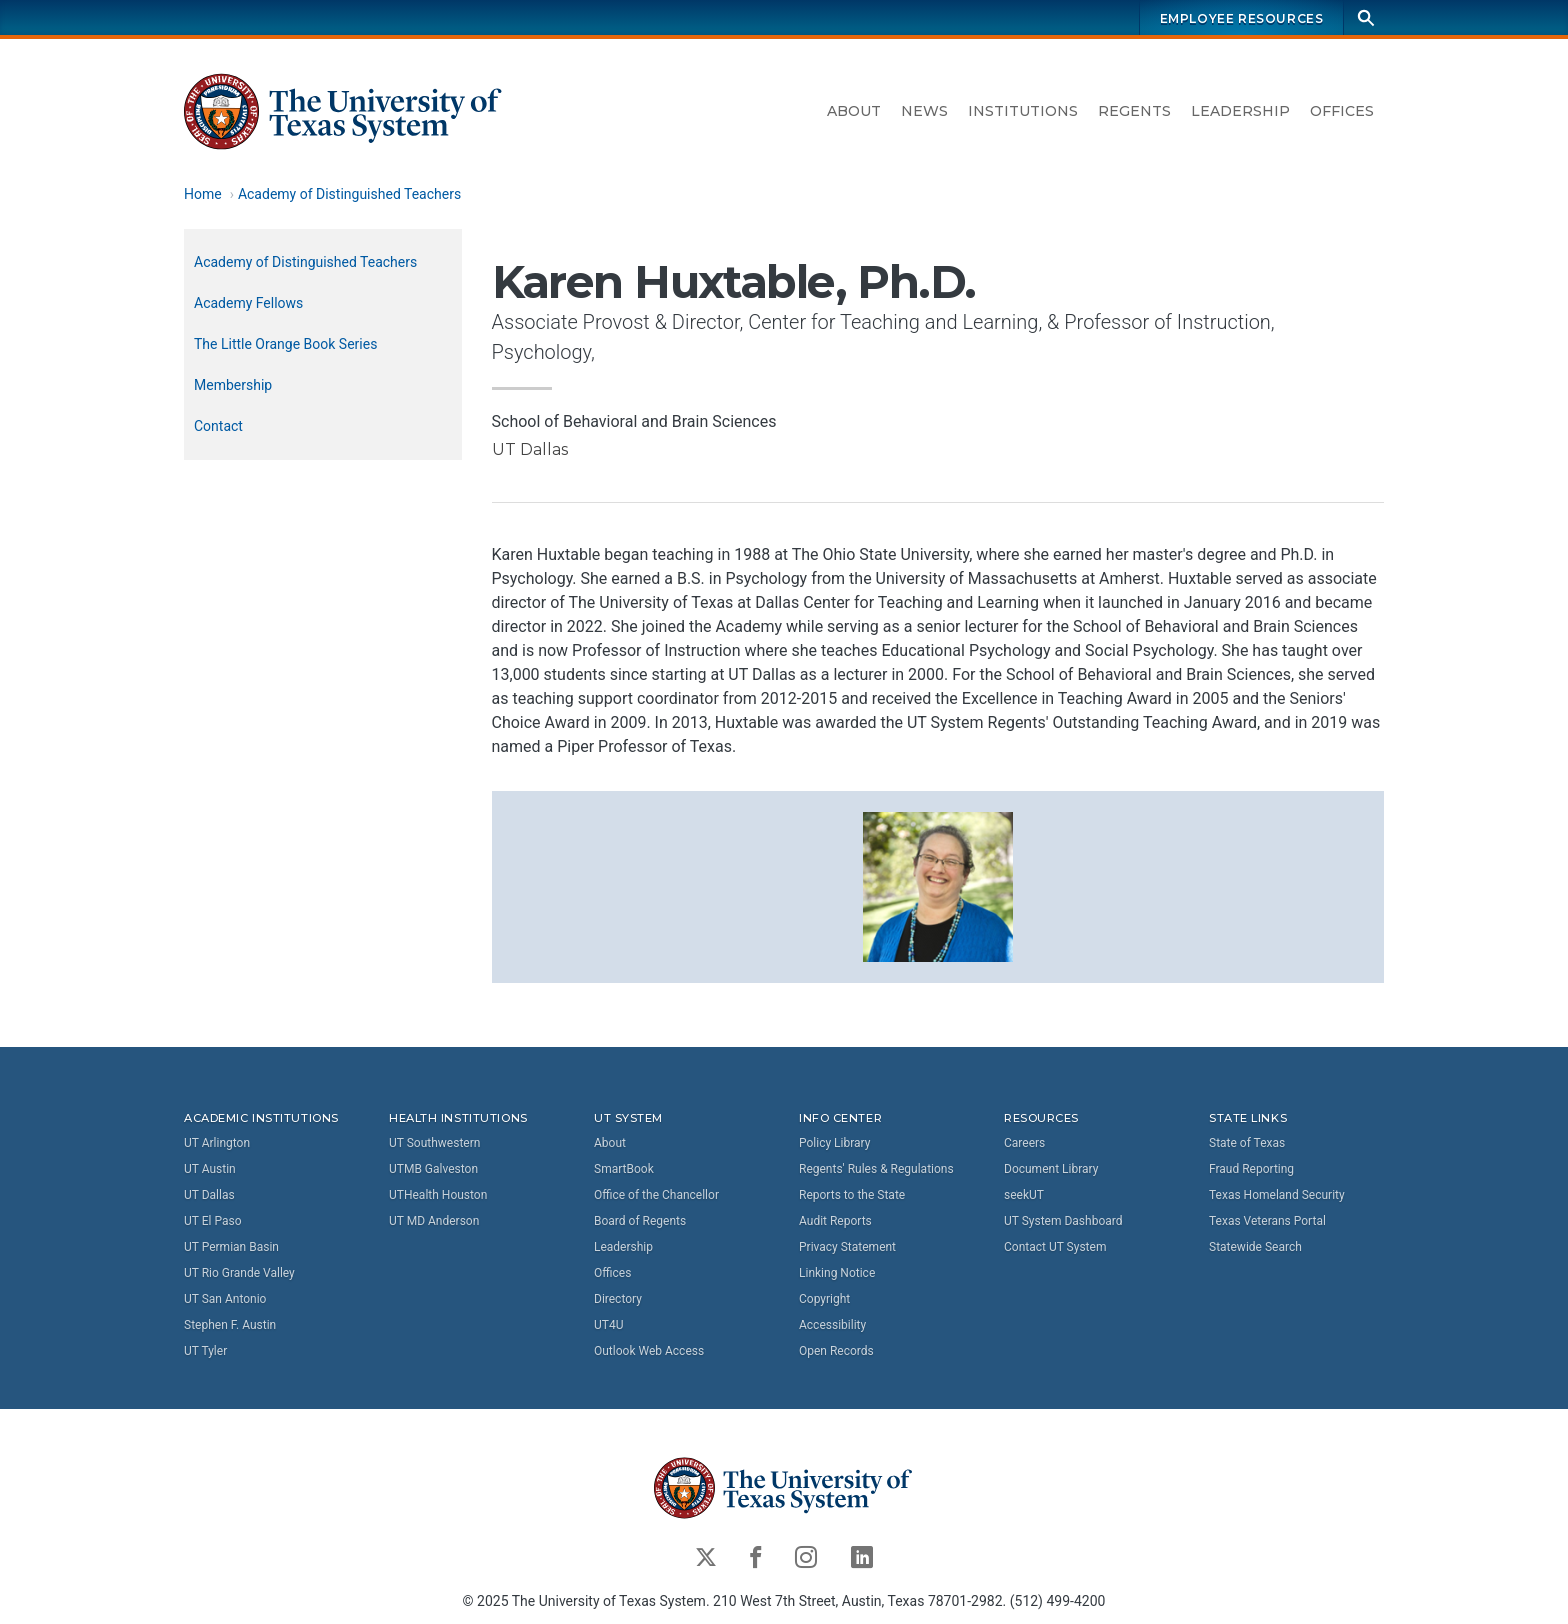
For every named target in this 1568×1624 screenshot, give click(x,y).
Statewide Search (1255, 1247)
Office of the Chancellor (656, 1195)
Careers (1024, 1143)
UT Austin (210, 1169)
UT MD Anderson (434, 1221)
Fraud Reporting (1251, 1169)
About (854, 111)
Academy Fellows (248, 303)
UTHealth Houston (438, 1195)
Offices (1342, 111)
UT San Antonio (225, 1299)
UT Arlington (217, 1143)
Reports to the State (852, 1195)
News (924, 111)
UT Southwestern (434, 1143)
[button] (938, 885)
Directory (618, 1299)
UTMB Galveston (433, 1169)
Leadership (1240, 111)
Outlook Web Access (649, 1351)
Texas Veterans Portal (1267, 1221)
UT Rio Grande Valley (239, 1273)
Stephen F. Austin (230, 1325)
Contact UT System (1055, 1247)
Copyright (824, 1299)
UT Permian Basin (231, 1247)
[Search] (1366, 17)
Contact (218, 426)
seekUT (1024, 1195)
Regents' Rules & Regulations (876, 1169)
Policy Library (834, 1143)
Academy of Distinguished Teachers (349, 194)
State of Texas (1247, 1143)
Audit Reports (835, 1221)
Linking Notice (837, 1273)
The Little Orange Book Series (285, 344)
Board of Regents (640, 1221)
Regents (1134, 111)
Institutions (1023, 111)
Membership (233, 385)
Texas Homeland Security (1277, 1195)
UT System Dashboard (1063, 1221)
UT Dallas (209, 1195)
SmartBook (624, 1169)
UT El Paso (212, 1221)
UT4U (608, 1325)
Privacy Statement (847, 1247)
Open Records (836, 1351)
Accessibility (832, 1325)
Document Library (1051, 1169)
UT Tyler (205, 1351)
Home (203, 194)
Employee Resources (1242, 18)
